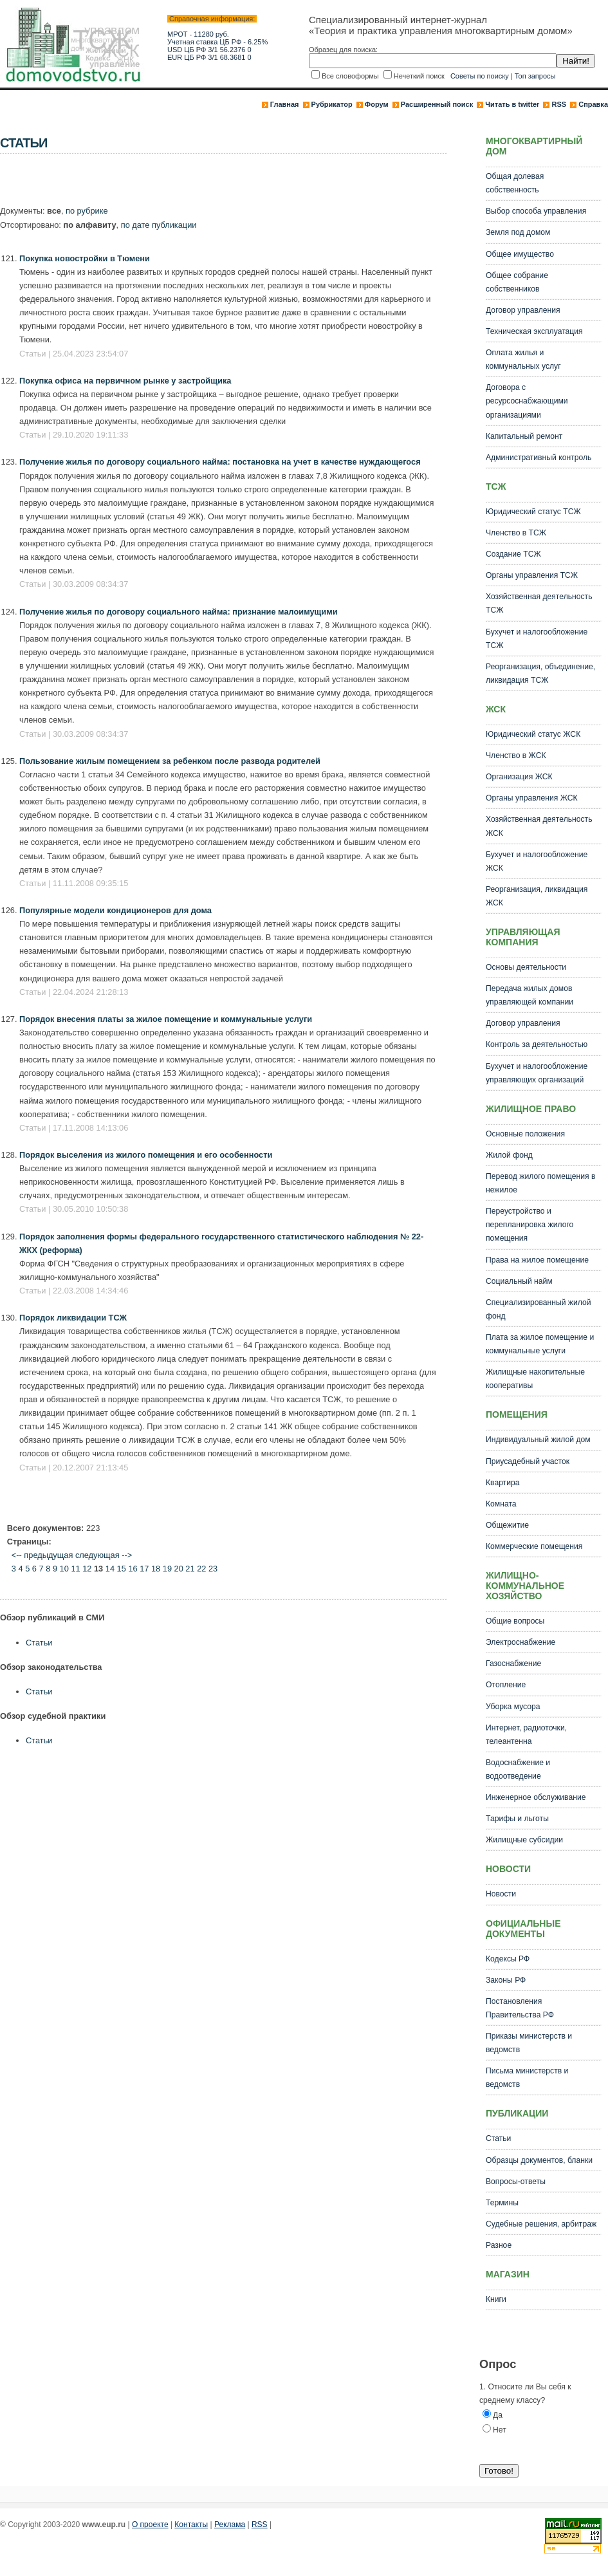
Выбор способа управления (536, 211)
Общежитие (507, 1525)
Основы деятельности (526, 967)
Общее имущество (520, 254)
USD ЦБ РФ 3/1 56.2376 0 (209, 49)
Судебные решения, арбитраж (541, 2224)
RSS (558, 104)
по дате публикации (159, 225)
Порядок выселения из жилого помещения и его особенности (145, 1155)
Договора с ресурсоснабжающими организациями (527, 401)
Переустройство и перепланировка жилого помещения (529, 1225)
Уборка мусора (513, 1706)
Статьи (39, 1642)
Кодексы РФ (508, 1958)
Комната (501, 1503)
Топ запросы (535, 76)
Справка (593, 104)
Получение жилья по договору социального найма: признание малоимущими (178, 611)
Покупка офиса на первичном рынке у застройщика (125, 380)
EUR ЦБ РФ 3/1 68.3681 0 (209, 57)
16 (132, 1568)
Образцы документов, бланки (539, 2160)
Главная (284, 104)
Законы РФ (506, 1980)
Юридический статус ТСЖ (533, 511)
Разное (498, 2245)
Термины (502, 2202)
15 (121, 1568)
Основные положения (525, 1133)
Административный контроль (538, 457)
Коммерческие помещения (534, 1546)
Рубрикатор (332, 104)
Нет (499, 2429)
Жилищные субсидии (524, 1839)
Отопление (506, 1684)
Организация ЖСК (519, 776)
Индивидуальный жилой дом (538, 1439)
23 (212, 1568)
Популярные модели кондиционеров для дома (115, 910)
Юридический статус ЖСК (533, 734)
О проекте (150, 2524)
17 (144, 1568)
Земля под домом (518, 232)
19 (167, 1568)
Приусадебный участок (527, 1461)
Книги (496, 2299)
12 (86, 1568)
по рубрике (87, 211)
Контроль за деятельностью (536, 1044)
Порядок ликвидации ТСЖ (73, 1317)
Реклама (229, 2524)
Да (497, 2415)
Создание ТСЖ (513, 554)
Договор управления (523, 310)
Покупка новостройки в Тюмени (84, 258)
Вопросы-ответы (516, 2181)
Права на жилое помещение (537, 1260)
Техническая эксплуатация (534, 331)
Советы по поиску (479, 76)
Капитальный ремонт (524, 436)
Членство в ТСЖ (516, 532)
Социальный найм (519, 1281)
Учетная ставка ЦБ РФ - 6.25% (217, 42)
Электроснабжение (520, 1642)
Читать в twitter (512, 104)
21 (189, 1568)
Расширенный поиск (437, 104)
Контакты (191, 2524)
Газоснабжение (513, 1663)
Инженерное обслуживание (535, 1797)
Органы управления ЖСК (532, 797)
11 (75, 1568)
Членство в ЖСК (516, 755)
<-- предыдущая (42, 1555)
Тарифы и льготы (517, 1818)
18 (155, 1568)
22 (201, 1568)
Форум (377, 104)
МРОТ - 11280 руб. (198, 34)
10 (64, 1568)
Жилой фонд (509, 1155)
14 (110, 1568)
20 (178, 1568)
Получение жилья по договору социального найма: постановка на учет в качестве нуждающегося (220, 462)
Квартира (503, 1482)
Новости (501, 1893)
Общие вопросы (515, 1621)
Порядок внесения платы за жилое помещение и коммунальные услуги (165, 1019)
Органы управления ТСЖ (532, 575)
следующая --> (103, 1555)
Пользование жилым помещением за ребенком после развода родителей (169, 761)
